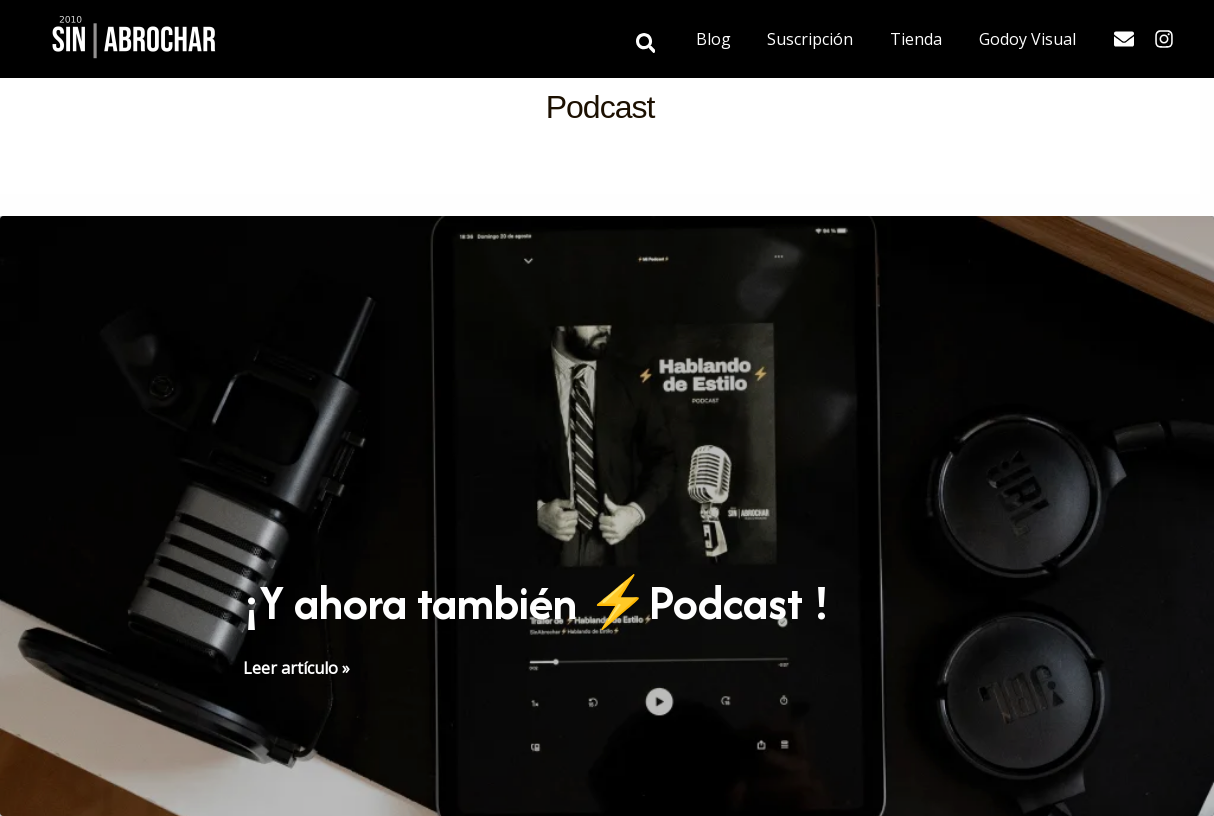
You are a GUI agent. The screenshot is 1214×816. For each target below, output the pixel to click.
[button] (665, 44)
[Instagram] (1164, 39)
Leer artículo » (296, 668)
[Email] (1124, 39)
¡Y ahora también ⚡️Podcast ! (536, 602)
